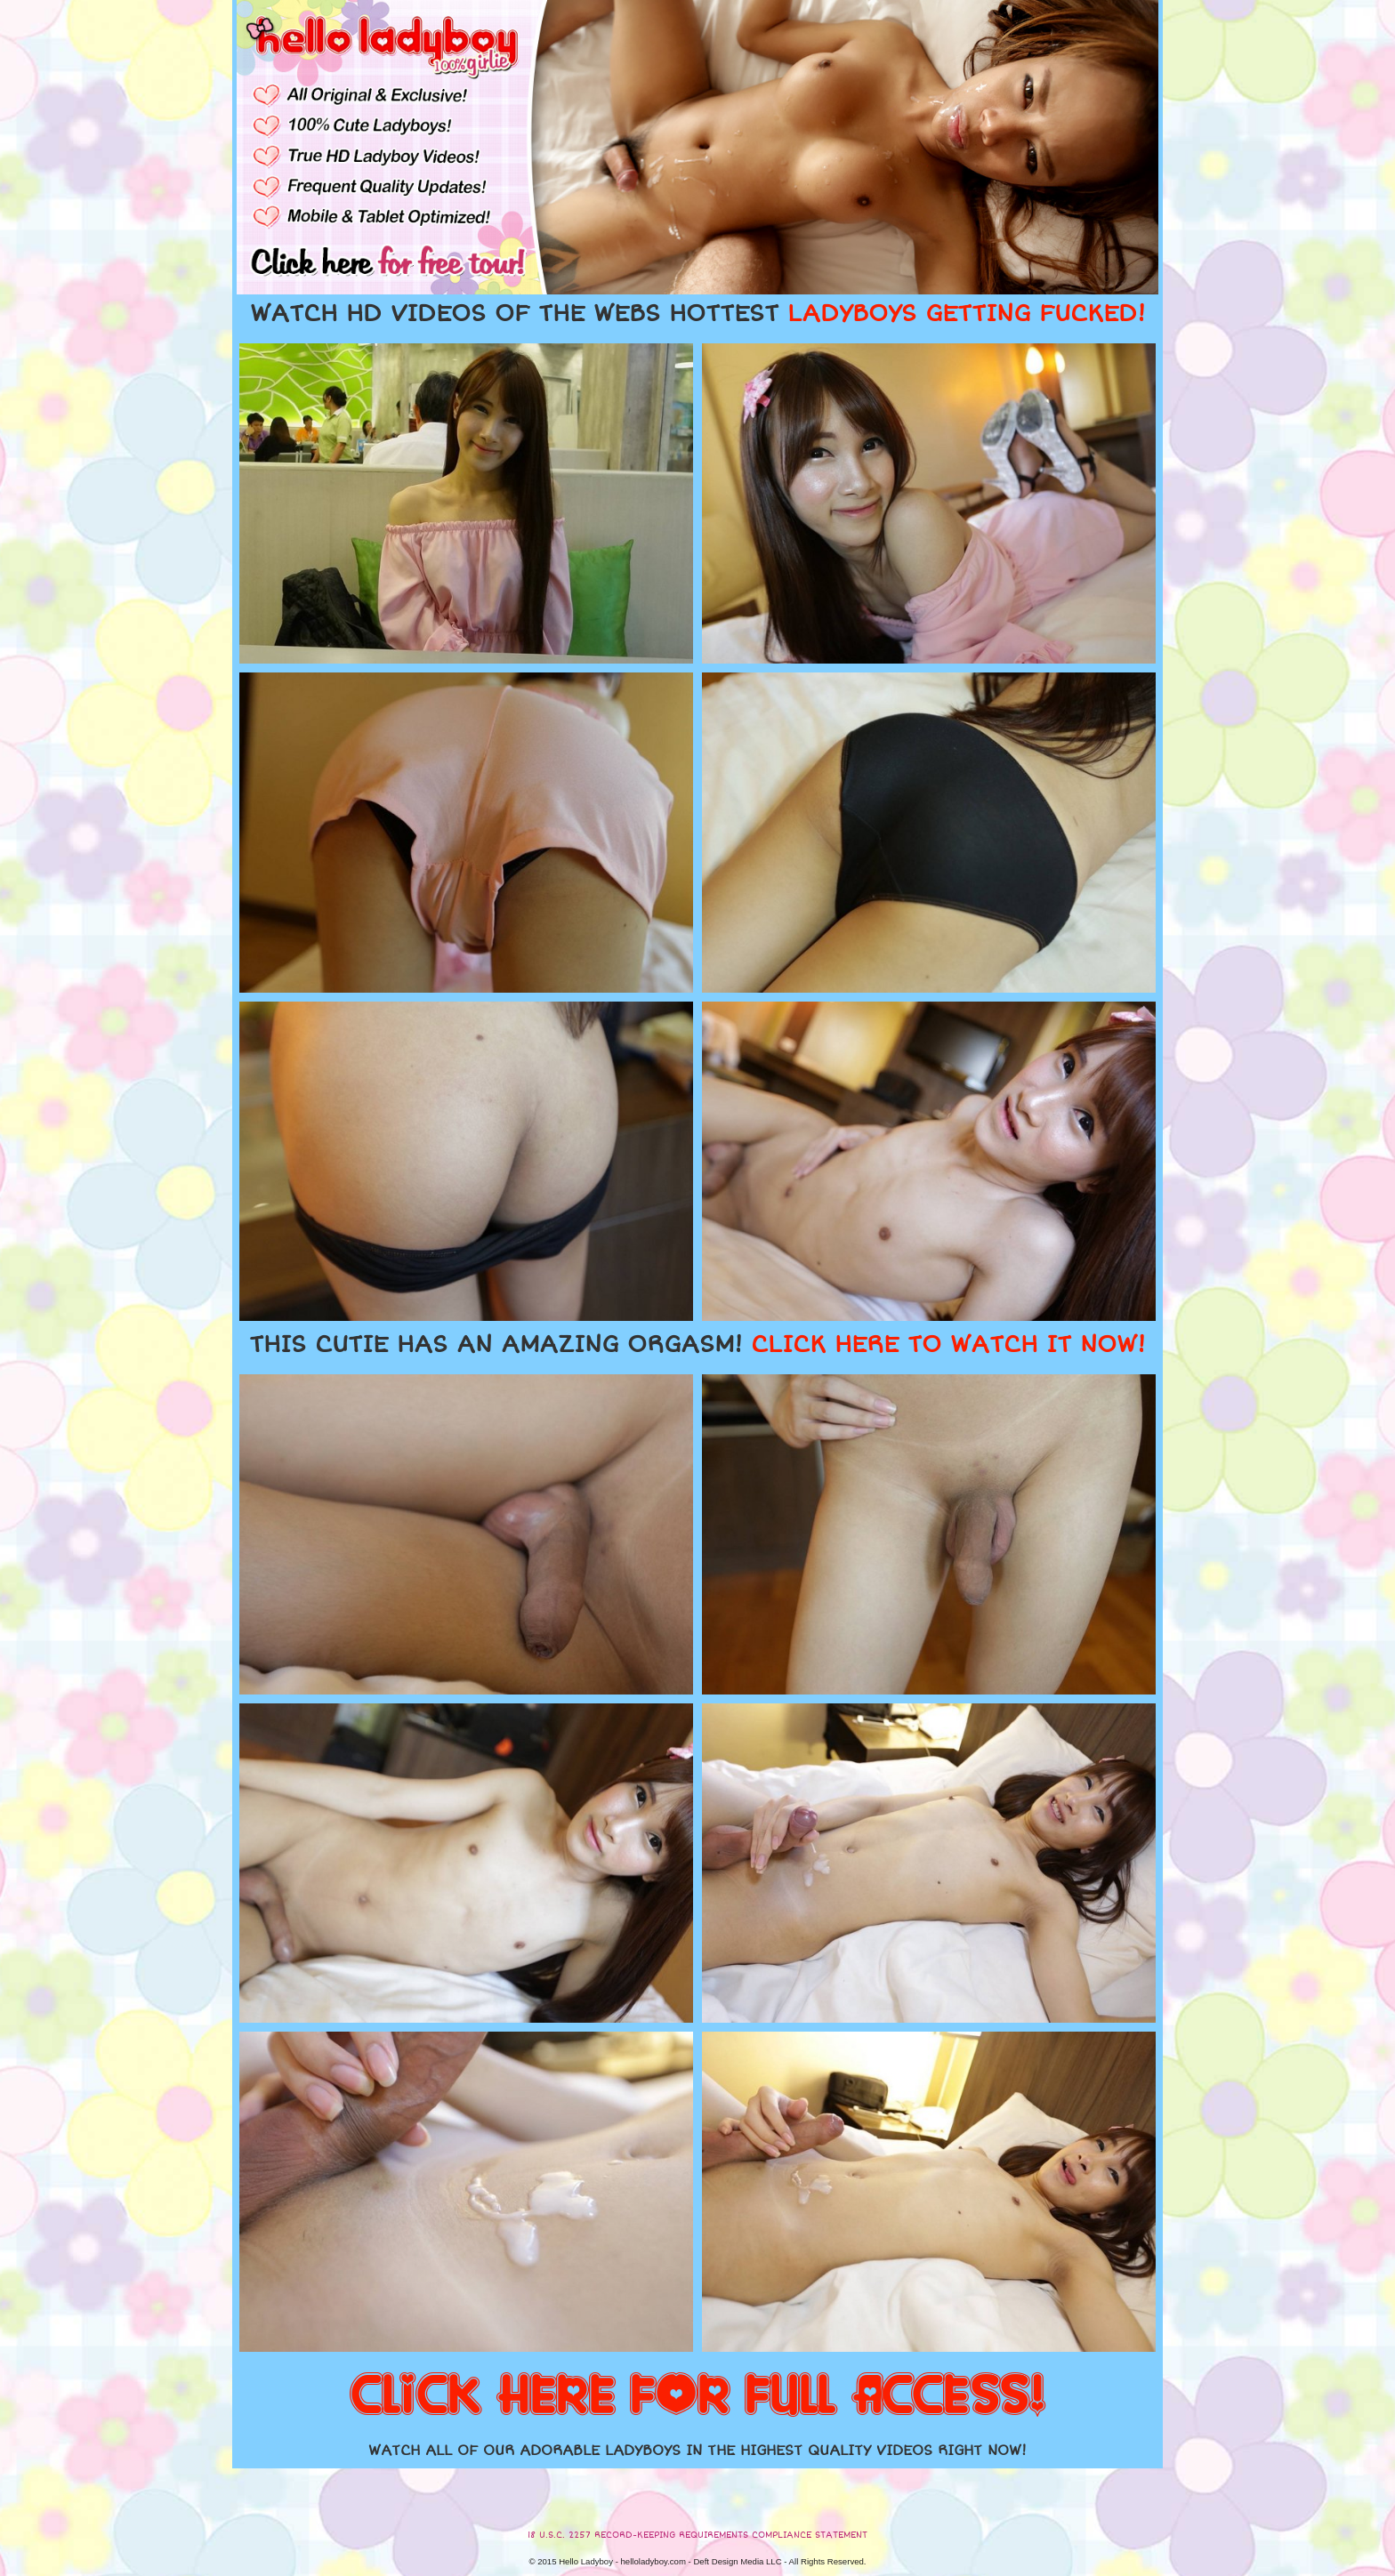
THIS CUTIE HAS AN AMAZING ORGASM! (697, 1345)
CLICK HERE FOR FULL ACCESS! (697, 2396)
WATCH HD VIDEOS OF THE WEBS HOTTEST (697, 314)
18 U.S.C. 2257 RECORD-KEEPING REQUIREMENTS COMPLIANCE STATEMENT (697, 2535)
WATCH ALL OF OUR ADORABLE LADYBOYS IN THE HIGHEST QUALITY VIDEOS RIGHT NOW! (697, 2450)
